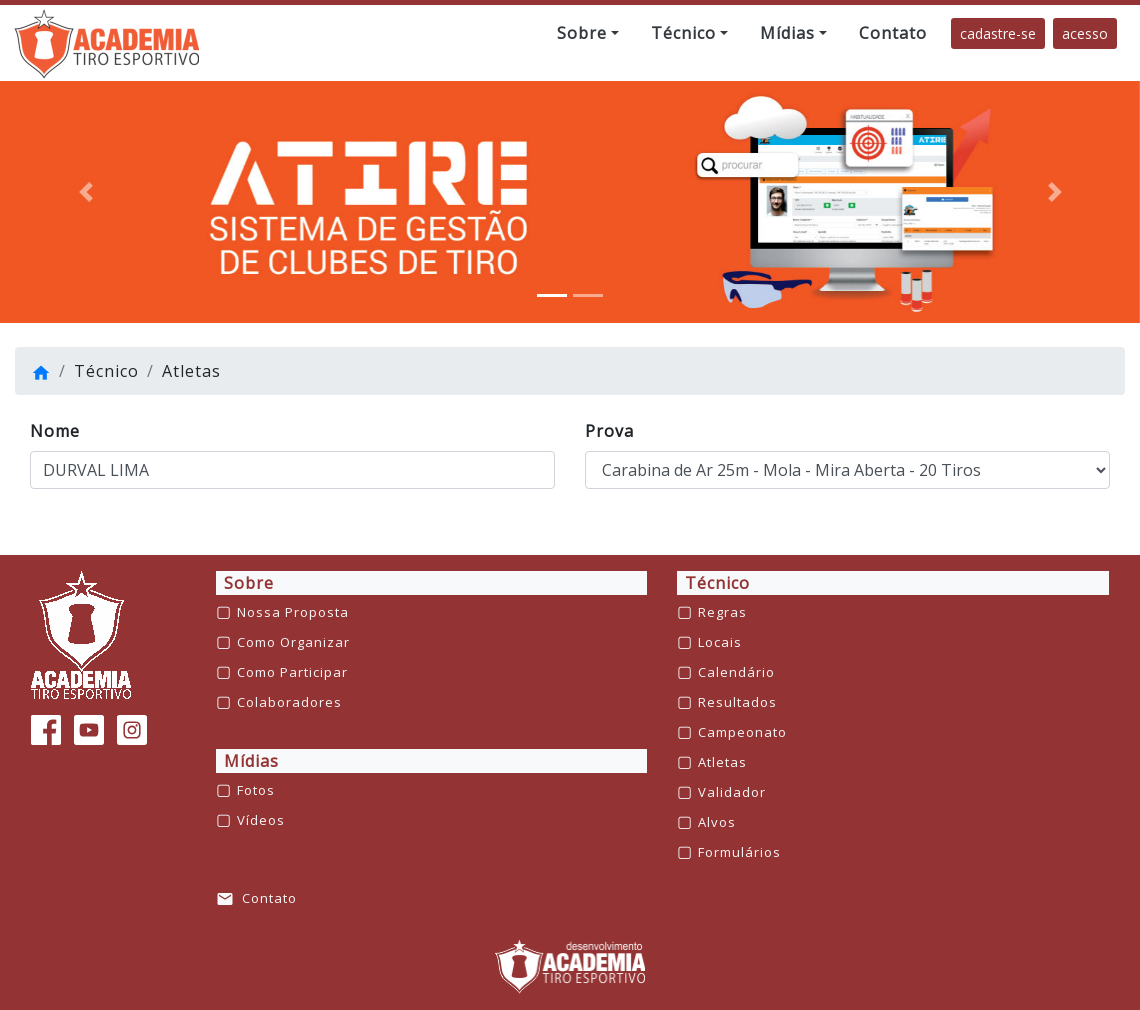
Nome (55, 431)
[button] (588, 33)
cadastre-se (998, 33)
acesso (1085, 33)
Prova (609, 431)
